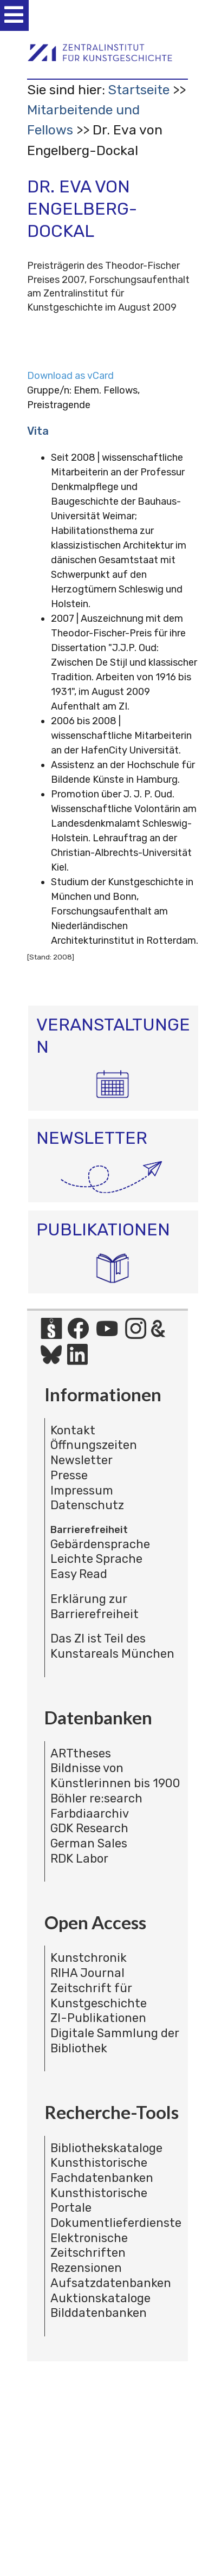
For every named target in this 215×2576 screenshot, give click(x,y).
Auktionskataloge (100, 2298)
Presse (69, 1475)
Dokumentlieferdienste (115, 2223)
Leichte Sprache (96, 1558)
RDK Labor (79, 1858)
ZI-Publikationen (98, 2018)
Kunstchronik (88, 1957)
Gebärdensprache (100, 1544)
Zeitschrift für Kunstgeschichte (98, 1996)
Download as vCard (70, 376)
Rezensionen (86, 2268)
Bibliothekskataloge (106, 2148)
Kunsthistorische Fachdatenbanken (101, 2170)
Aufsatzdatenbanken (110, 2283)
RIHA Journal (87, 1973)
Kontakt (72, 1430)
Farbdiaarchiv (89, 1813)
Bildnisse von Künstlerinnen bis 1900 (115, 1776)
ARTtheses (80, 1753)
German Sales (88, 1843)
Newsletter (81, 1460)
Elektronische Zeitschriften (89, 2246)
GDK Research (89, 1828)
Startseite (139, 90)
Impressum (81, 1490)
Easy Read (78, 1574)
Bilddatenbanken (98, 2312)
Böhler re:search (96, 1798)
